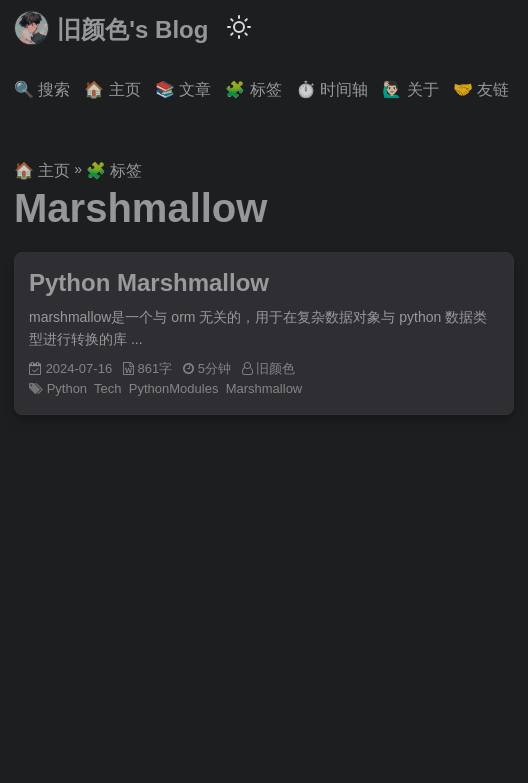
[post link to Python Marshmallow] (264, 334)
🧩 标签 (114, 170)
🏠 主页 (42, 170)
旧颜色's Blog (111, 28)
